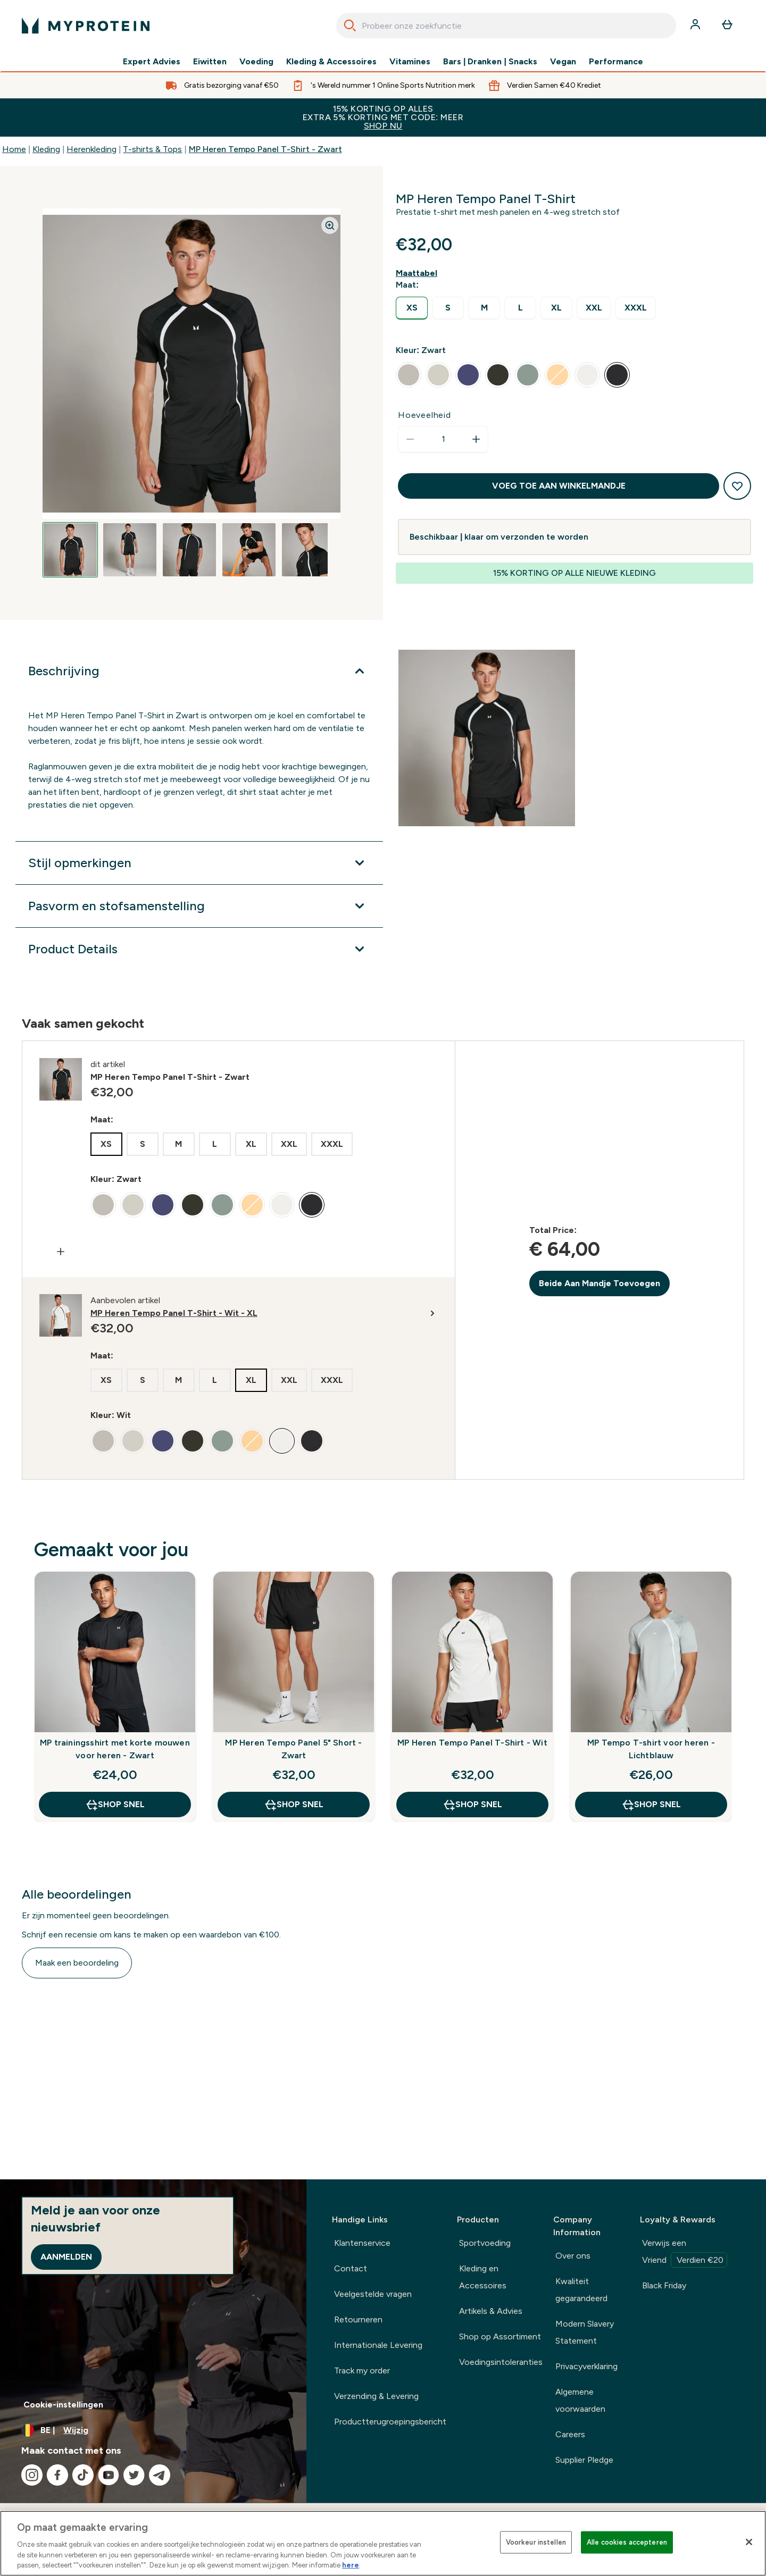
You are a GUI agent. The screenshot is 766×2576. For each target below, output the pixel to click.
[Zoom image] (329, 225)
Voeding (256, 61)
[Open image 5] (308, 549)
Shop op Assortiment (500, 2336)
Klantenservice (362, 2243)
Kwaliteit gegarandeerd (581, 2289)
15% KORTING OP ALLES (383, 117)
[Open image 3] (189, 549)
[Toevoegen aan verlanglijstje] (737, 486)
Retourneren (358, 2319)
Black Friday (664, 2285)
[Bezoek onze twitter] (134, 2475)
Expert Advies (151, 61)
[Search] (350, 25)
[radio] (412, 308)
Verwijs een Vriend (684, 2253)
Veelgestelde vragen (373, 2294)
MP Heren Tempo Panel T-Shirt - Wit (472, 1743)
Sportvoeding (485, 2243)
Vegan (563, 61)
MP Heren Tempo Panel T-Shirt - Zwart (265, 149)
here (350, 2565)
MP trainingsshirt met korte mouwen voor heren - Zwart (115, 1749)
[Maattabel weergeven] (419, 273)
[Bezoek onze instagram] (32, 2475)
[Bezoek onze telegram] (159, 2475)
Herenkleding (91, 149)
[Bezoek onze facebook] (57, 2475)
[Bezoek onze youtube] (108, 2475)
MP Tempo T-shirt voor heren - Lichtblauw (651, 1749)
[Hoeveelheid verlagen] (410, 439)
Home (14, 149)
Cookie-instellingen (63, 2404)
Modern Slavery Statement (584, 2332)
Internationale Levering (378, 2345)
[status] (443, 439)
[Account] (696, 25)
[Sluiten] (749, 2542)
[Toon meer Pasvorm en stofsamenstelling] (199, 906)
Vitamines (409, 61)
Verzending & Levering (376, 2396)
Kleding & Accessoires (331, 61)
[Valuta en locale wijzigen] (153, 2430)
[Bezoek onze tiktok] (83, 2475)
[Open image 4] (249, 549)
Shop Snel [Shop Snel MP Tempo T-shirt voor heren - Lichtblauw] (651, 1804)
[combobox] (506, 25)
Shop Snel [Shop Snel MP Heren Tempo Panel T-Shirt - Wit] (472, 1804)
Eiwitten (210, 61)
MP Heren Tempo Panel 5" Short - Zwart (293, 1749)
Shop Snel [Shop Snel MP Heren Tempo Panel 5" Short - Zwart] (293, 1804)
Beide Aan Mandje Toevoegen (599, 1283)
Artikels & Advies (490, 2311)
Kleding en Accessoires (482, 2276)
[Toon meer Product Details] (199, 949)
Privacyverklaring (586, 2366)
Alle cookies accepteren (627, 2542)
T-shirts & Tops (152, 149)
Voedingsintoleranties (501, 2362)
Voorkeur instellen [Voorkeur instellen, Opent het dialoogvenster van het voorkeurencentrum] (536, 2542)
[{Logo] (85, 25)
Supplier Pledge (584, 2460)
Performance (616, 61)
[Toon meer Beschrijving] (199, 671)
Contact (350, 2268)
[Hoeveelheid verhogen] (476, 439)
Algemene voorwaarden (580, 2400)
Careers (570, 2434)
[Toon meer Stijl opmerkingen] (199, 863)
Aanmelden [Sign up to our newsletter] (66, 2257)
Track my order (362, 2370)
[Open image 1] (70, 549)
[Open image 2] (129, 549)
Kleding (46, 149)
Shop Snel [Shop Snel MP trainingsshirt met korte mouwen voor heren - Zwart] (115, 1804)
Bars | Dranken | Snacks (490, 61)
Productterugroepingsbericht (390, 2421)
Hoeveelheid (424, 415)
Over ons (572, 2256)
